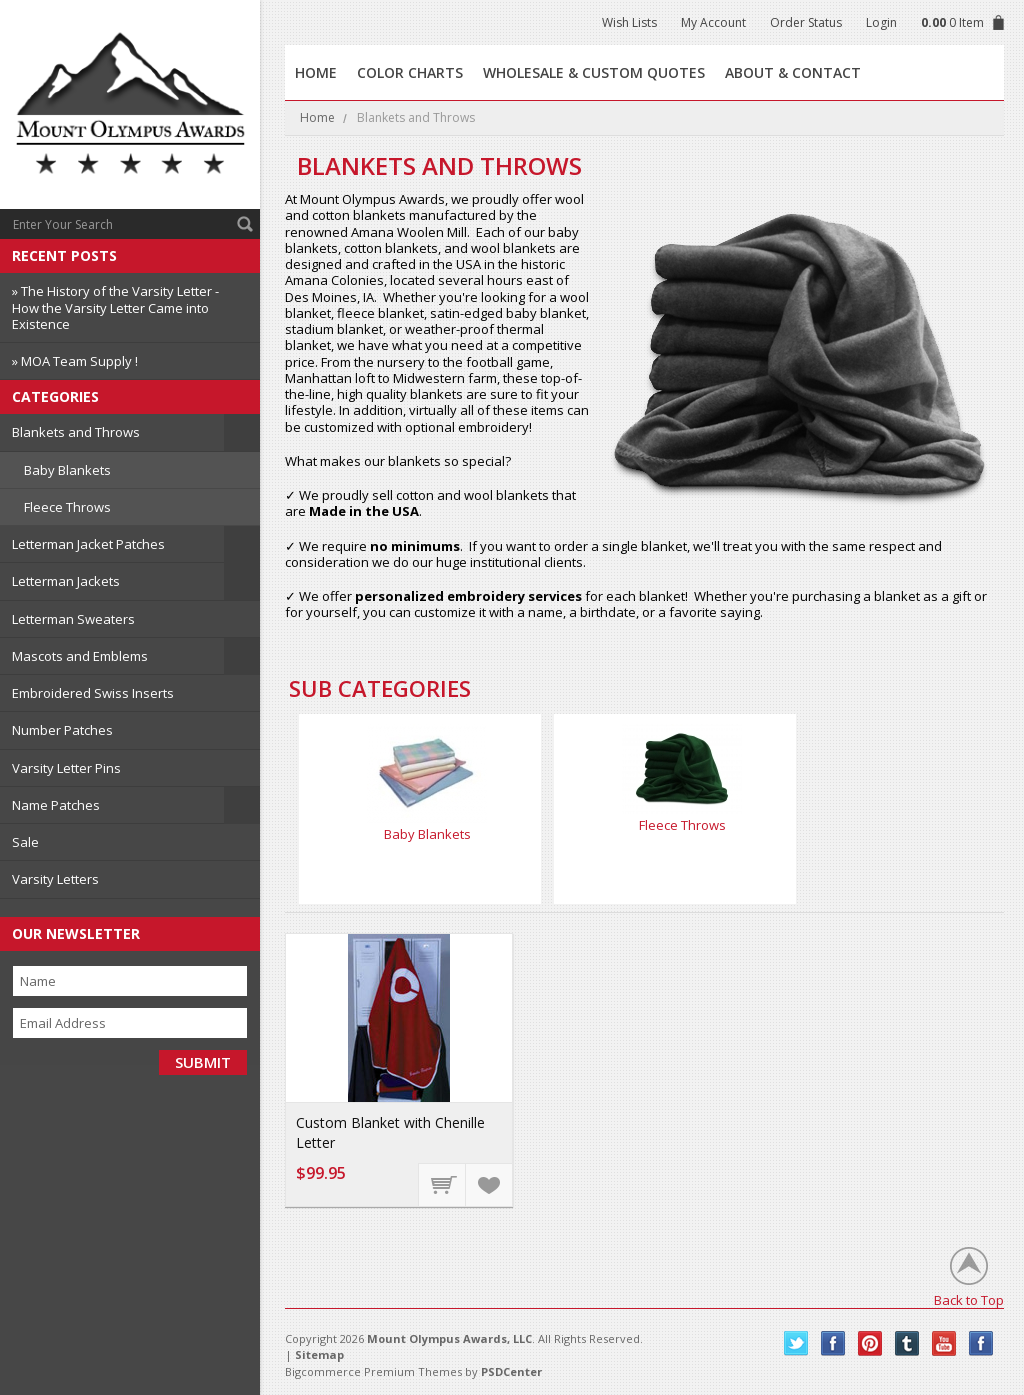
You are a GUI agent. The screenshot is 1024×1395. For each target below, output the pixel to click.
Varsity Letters (55, 879)
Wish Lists (629, 22)
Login (881, 22)
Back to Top (969, 1299)
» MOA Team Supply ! (75, 361)
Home (317, 117)
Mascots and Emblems (80, 656)
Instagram (981, 1343)
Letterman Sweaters (73, 619)
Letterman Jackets (66, 581)
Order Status (806, 22)
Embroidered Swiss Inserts (93, 693)
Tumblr (907, 1343)
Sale (25, 842)
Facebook (833, 1343)
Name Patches (56, 805)
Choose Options (443, 1184)
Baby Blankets (67, 470)
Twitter (796, 1343)
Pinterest (870, 1343)
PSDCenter (511, 1371)
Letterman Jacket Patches (88, 544)
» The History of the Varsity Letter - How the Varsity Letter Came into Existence (115, 307)
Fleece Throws (67, 507)
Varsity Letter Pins (66, 768)
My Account (713, 22)
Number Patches (62, 730)
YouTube (944, 1343)
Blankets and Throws (76, 432)
